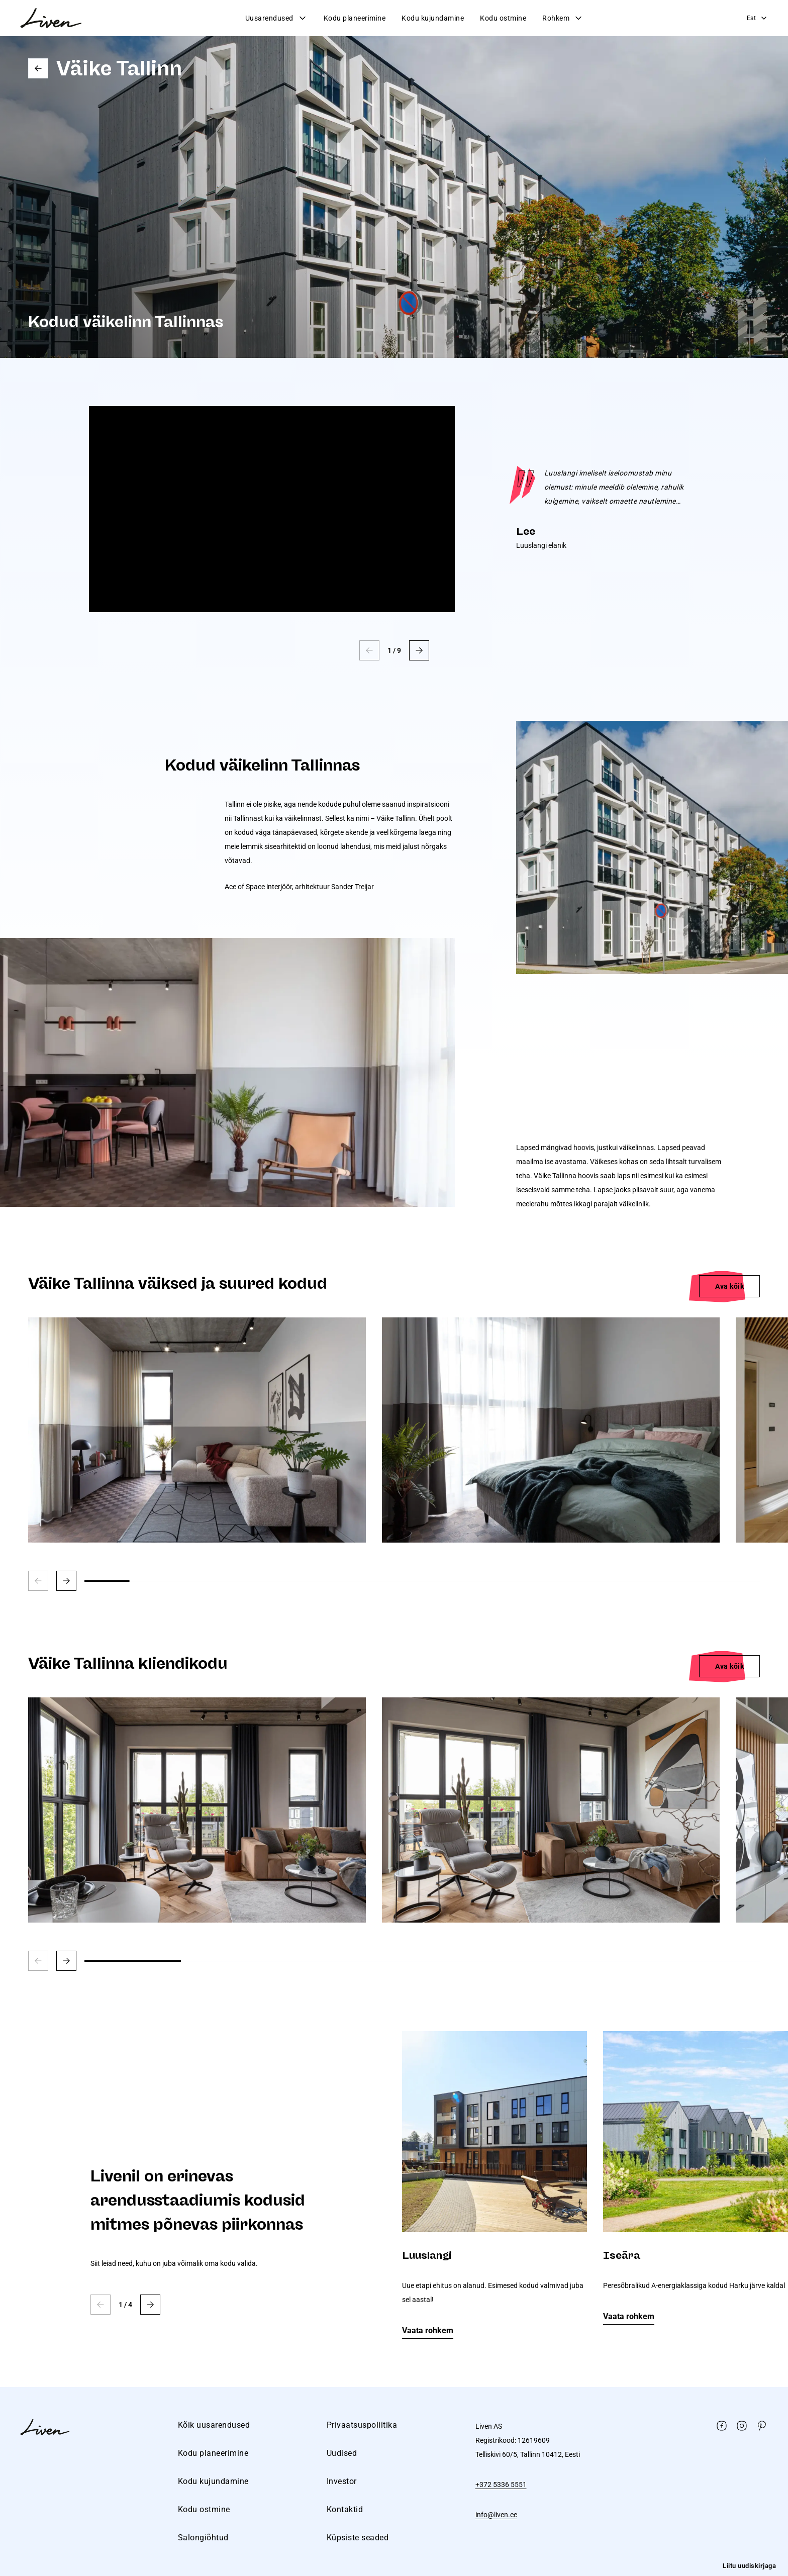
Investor (342, 2481)
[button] (419, 650)
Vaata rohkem (427, 2330)
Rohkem (562, 18)
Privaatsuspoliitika (362, 2425)
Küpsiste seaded (358, 2537)
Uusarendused (276, 18)
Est (757, 18)
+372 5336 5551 (501, 2484)
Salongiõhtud (203, 2537)
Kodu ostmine (503, 18)
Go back (38, 68)
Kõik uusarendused (214, 2425)
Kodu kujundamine (433, 18)
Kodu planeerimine (355, 18)
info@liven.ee (496, 2515)
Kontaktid (345, 2509)
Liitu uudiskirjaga (749, 2565)
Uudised (342, 2453)
